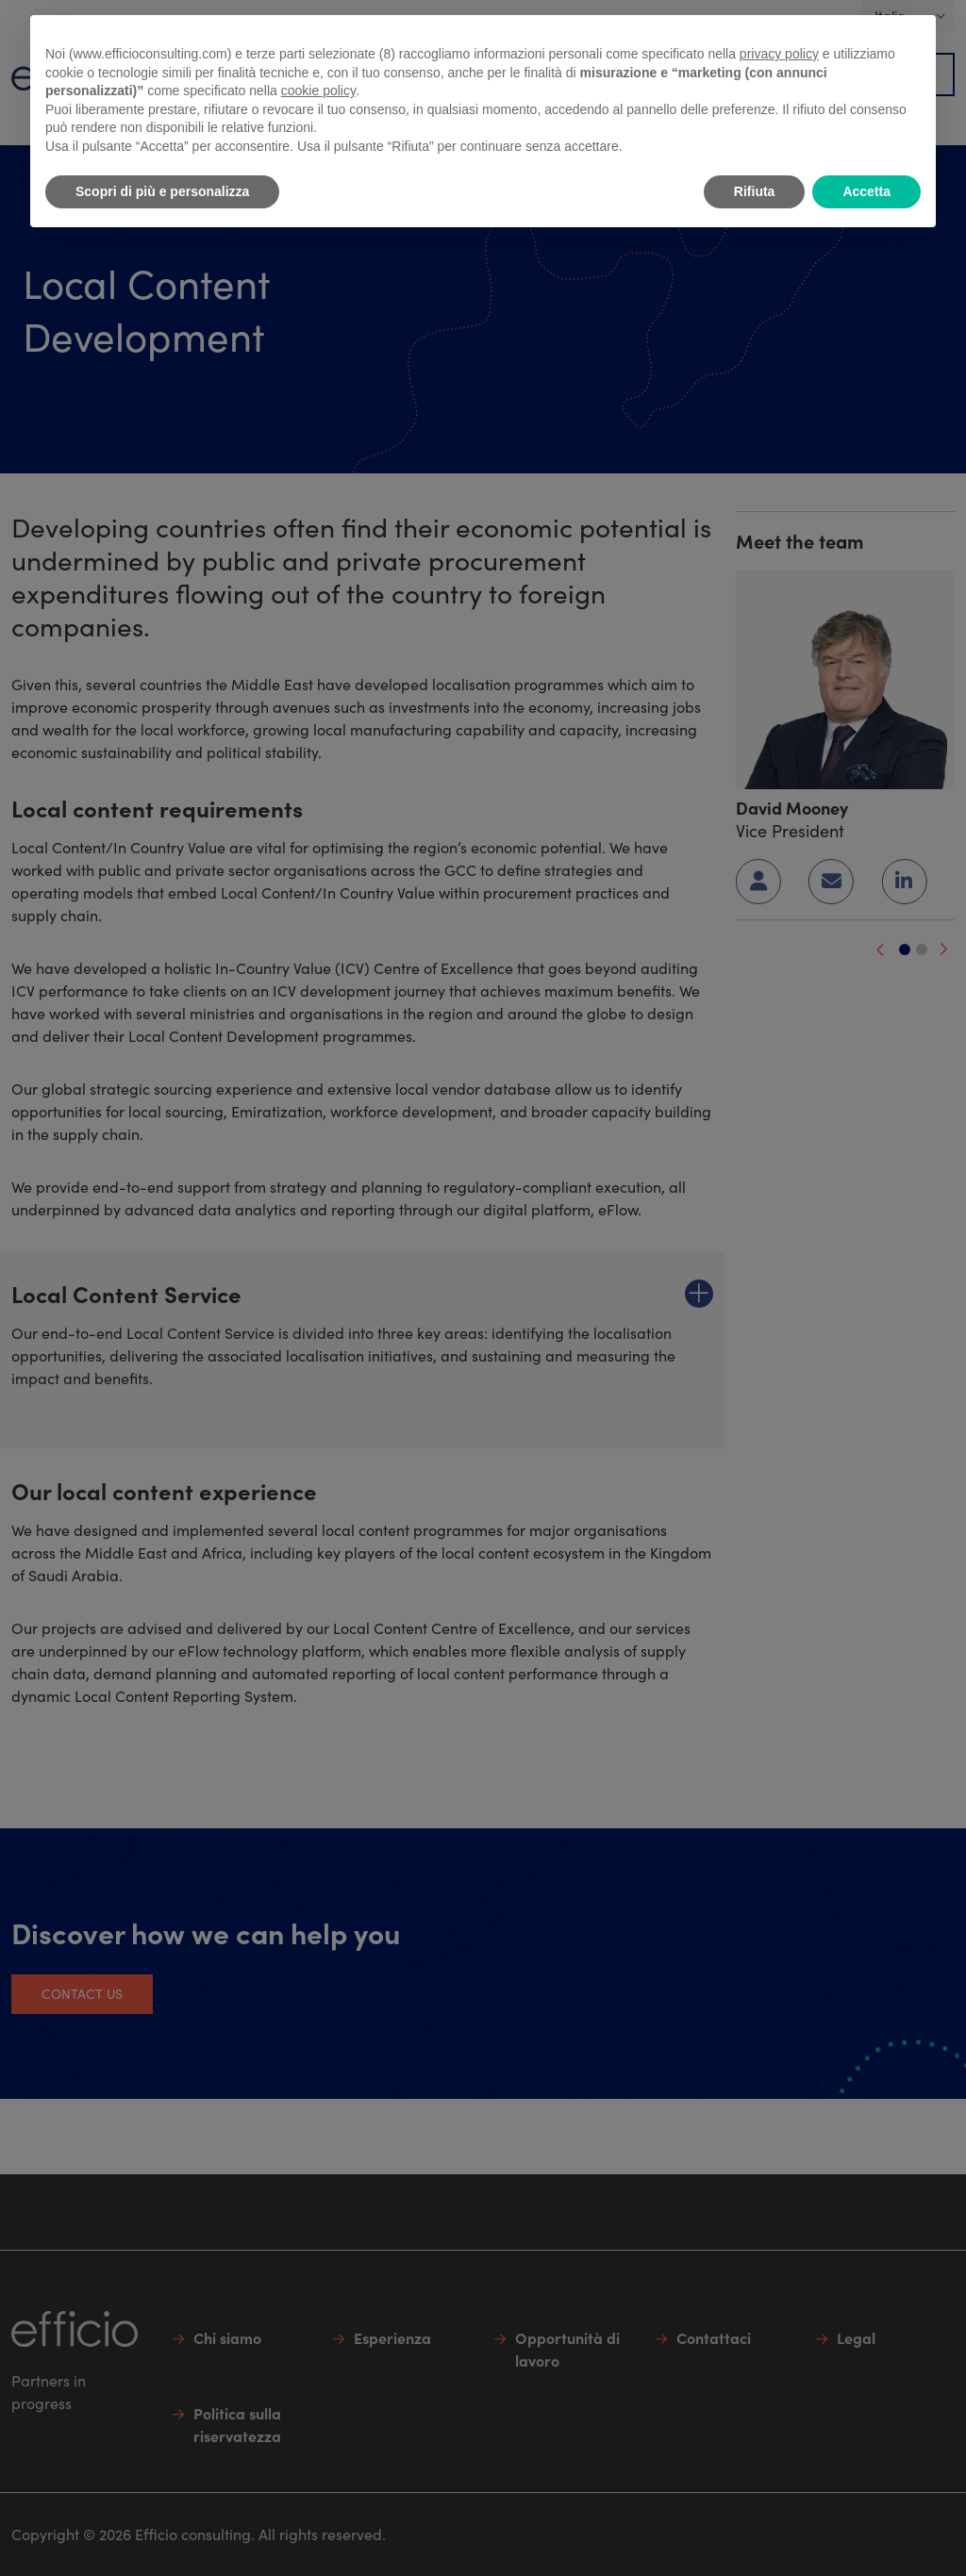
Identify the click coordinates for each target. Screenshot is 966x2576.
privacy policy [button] (779, 53)
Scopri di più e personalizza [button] (162, 191)
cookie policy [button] (318, 90)
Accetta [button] (866, 191)
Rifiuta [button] (754, 191)
